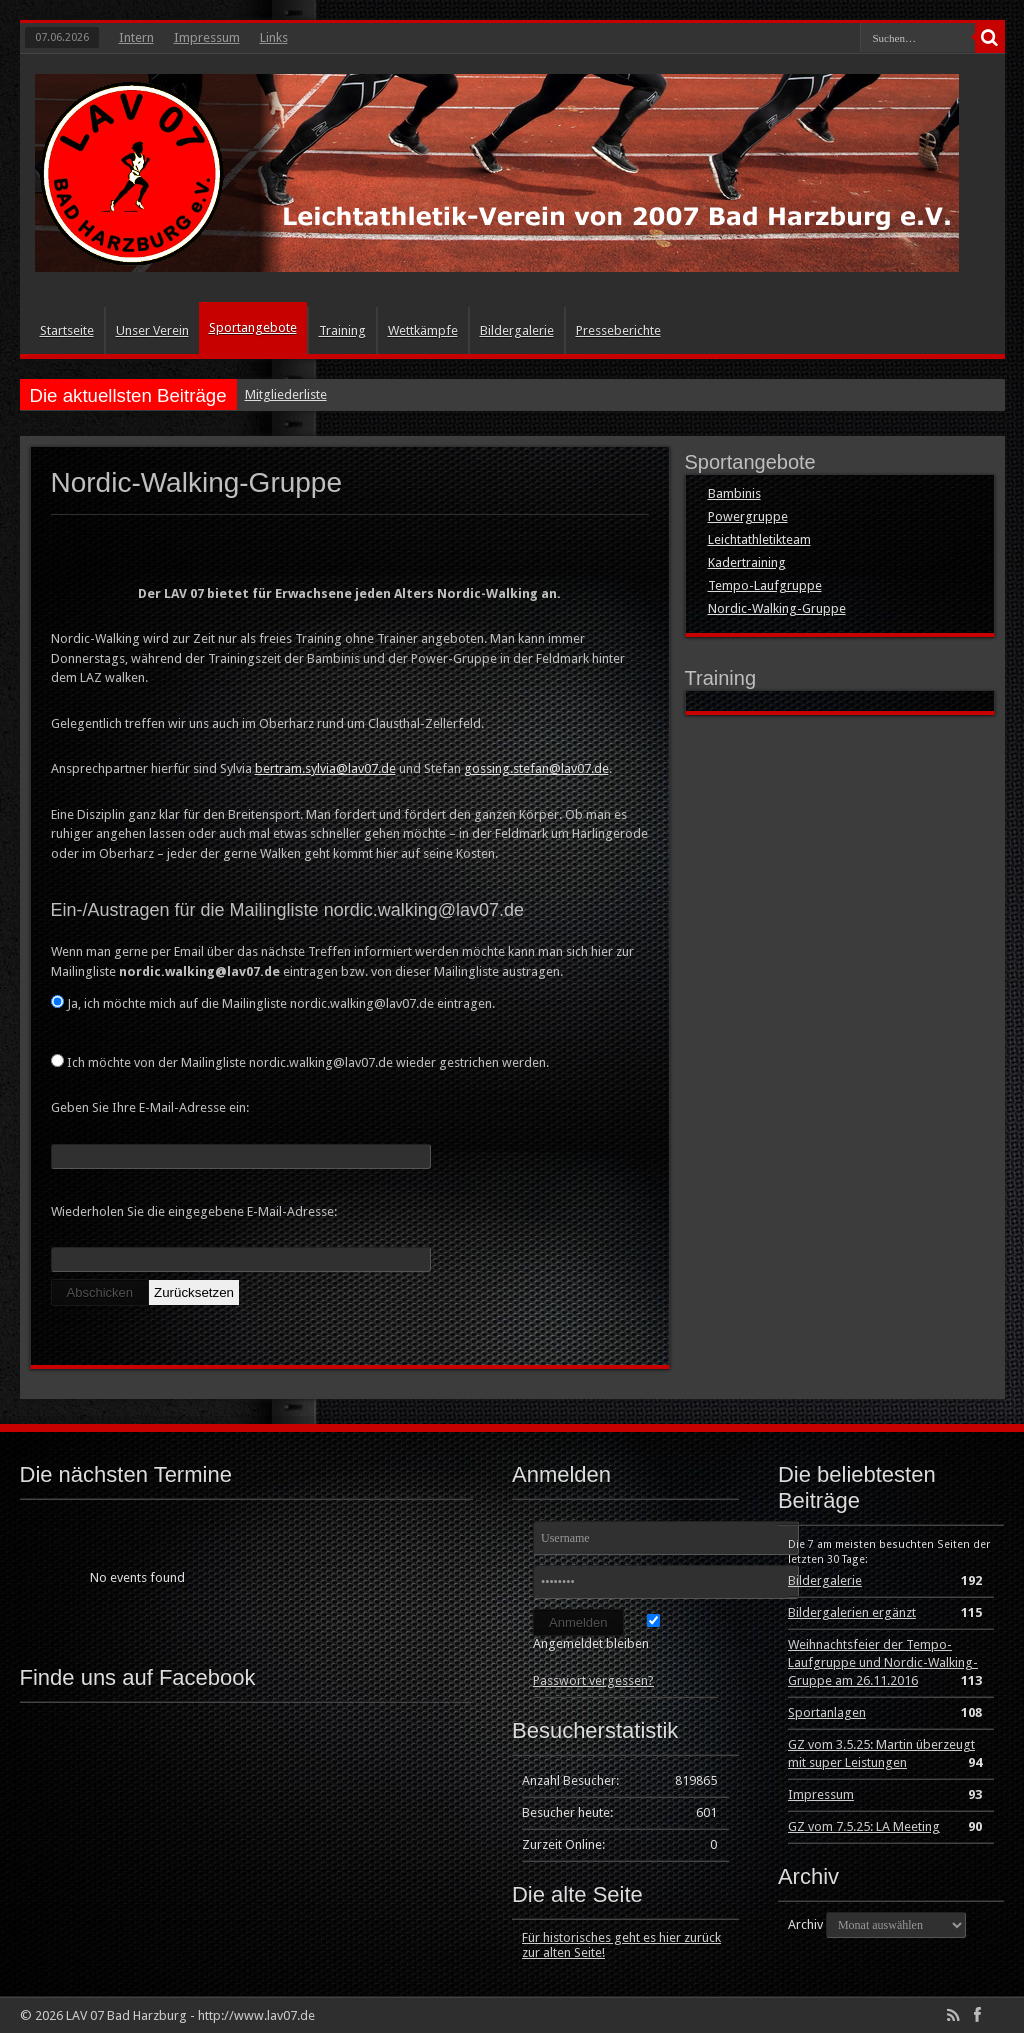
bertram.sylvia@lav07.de (325, 768)
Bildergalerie (517, 330)
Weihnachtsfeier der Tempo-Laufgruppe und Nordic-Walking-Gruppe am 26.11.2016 (883, 1662)
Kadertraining (747, 562)
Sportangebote (253, 327)
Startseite (67, 330)
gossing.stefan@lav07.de (536, 768)
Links (274, 37)
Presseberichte (618, 330)
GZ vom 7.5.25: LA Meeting (864, 1826)
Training (342, 330)
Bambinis (734, 493)
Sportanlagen (827, 1712)
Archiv (805, 1924)
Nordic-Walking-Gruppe (777, 608)
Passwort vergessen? (593, 1680)
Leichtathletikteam (759, 539)
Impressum (207, 37)
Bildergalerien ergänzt (852, 1612)
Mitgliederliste (286, 394)
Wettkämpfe (423, 330)
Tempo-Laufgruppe (765, 585)
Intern (136, 37)
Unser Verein (152, 330)
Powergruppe (748, 516)
